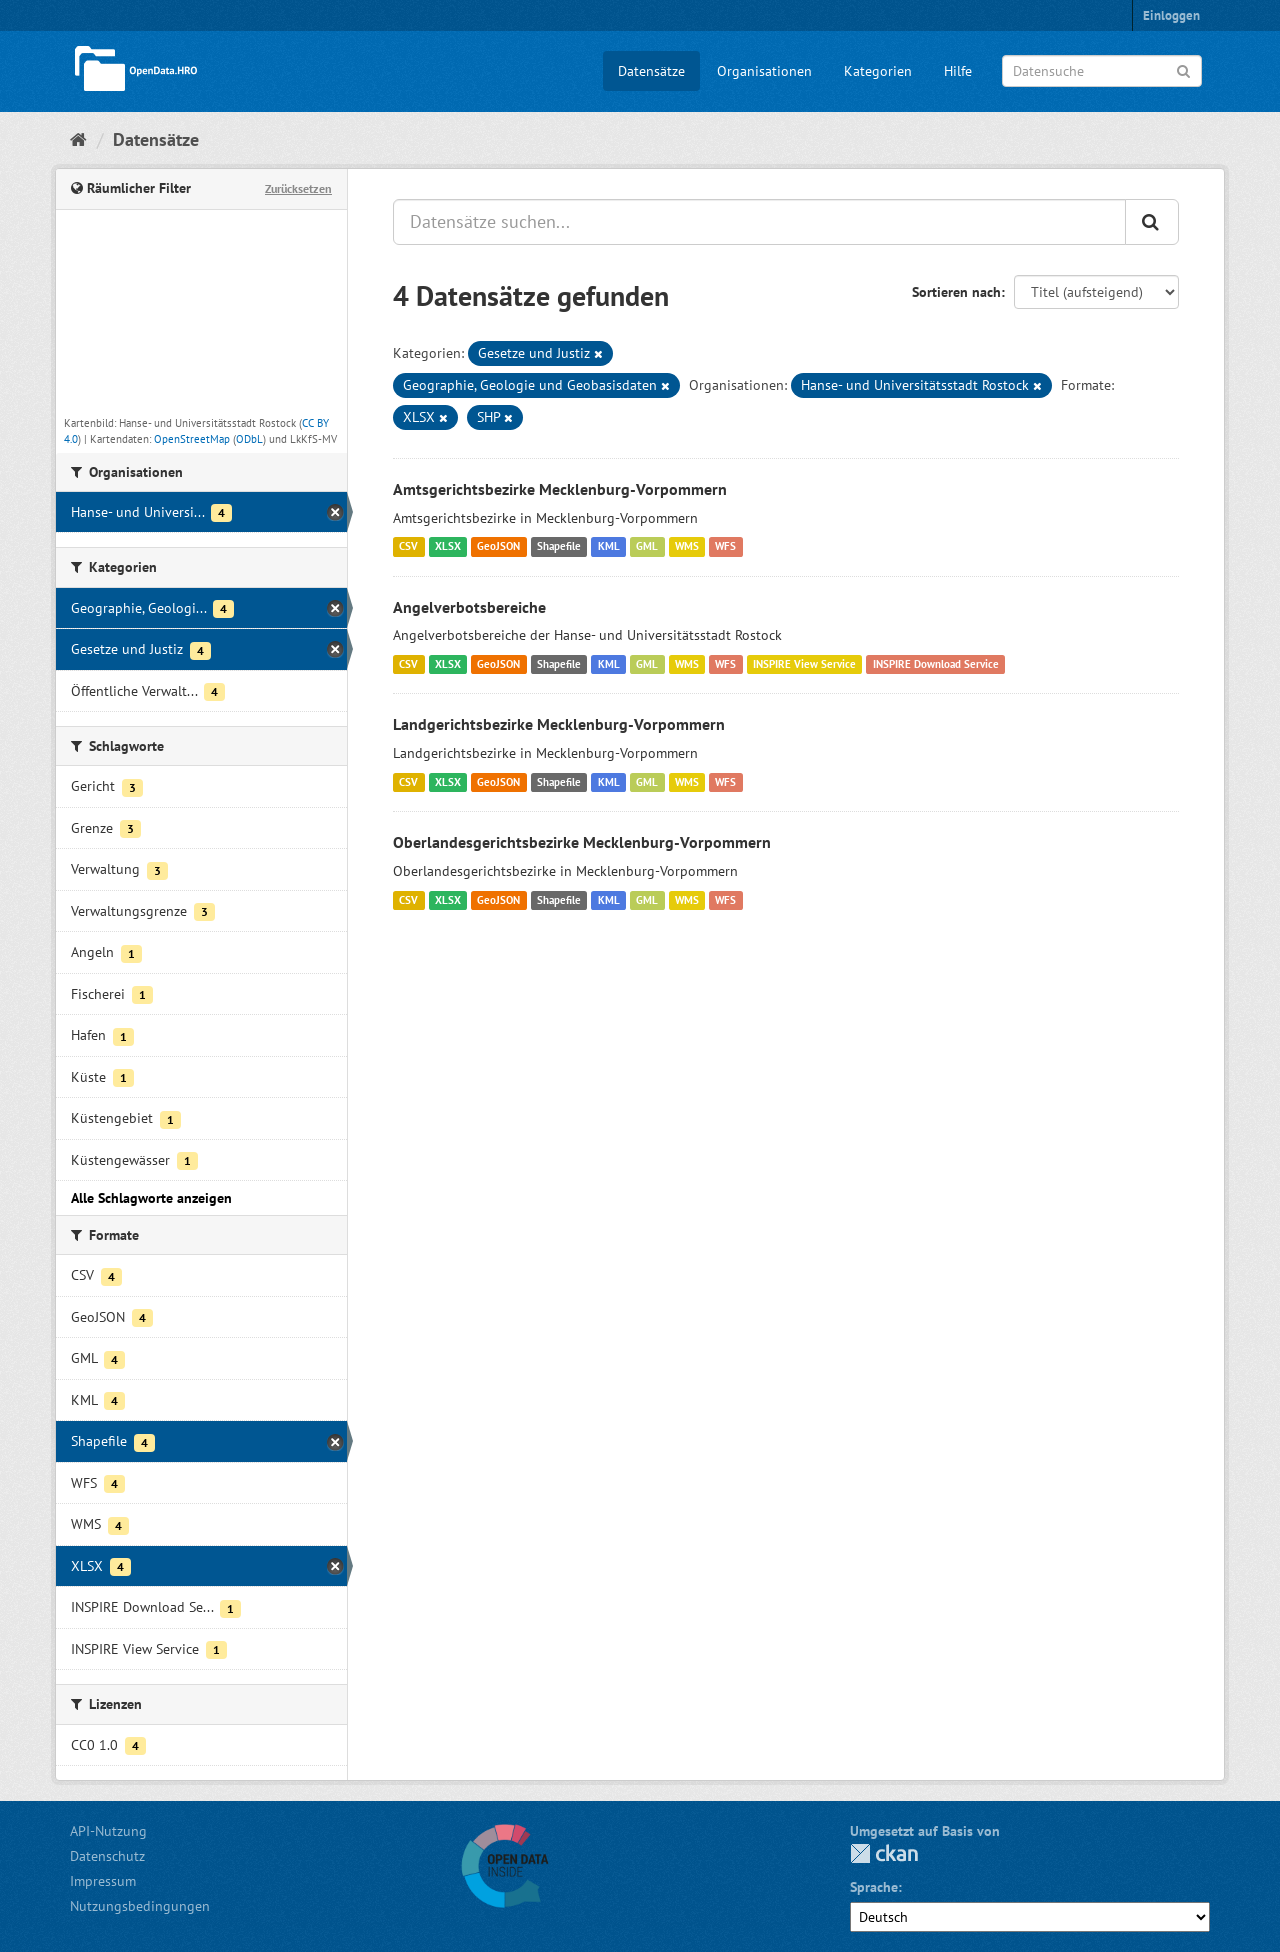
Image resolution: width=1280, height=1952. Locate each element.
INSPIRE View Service (804, 664)
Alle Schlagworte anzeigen (151, 1198)
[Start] (78, 139)
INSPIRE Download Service (936, 664)
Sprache (874, 1887)
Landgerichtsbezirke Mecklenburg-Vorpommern (559, 724)
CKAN (884, 1853)
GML (647, 547)
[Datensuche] (1102, 71)
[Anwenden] (1183, 69)
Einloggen (1171, 15)
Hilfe (958, 71)
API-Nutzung (108, 1831)
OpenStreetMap (192, 439)
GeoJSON (498, 547)
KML (609, 547)
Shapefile (559, 547)
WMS (687, 547)
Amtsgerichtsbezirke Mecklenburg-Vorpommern (560, 489)
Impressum (103, 1881)
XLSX (448, 547)
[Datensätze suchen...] (759, 222)
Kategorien (878, 71)
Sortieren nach (956, 292)
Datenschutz (107, 1856)
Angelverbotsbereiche (469, 607)
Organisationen (764, 71)
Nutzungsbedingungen (140, 1906)
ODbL (249, 439)
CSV (408, 547)
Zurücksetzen (298, 188)
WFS (725, 547)
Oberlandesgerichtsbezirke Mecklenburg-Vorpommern (582, 842)
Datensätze (651, 71)
